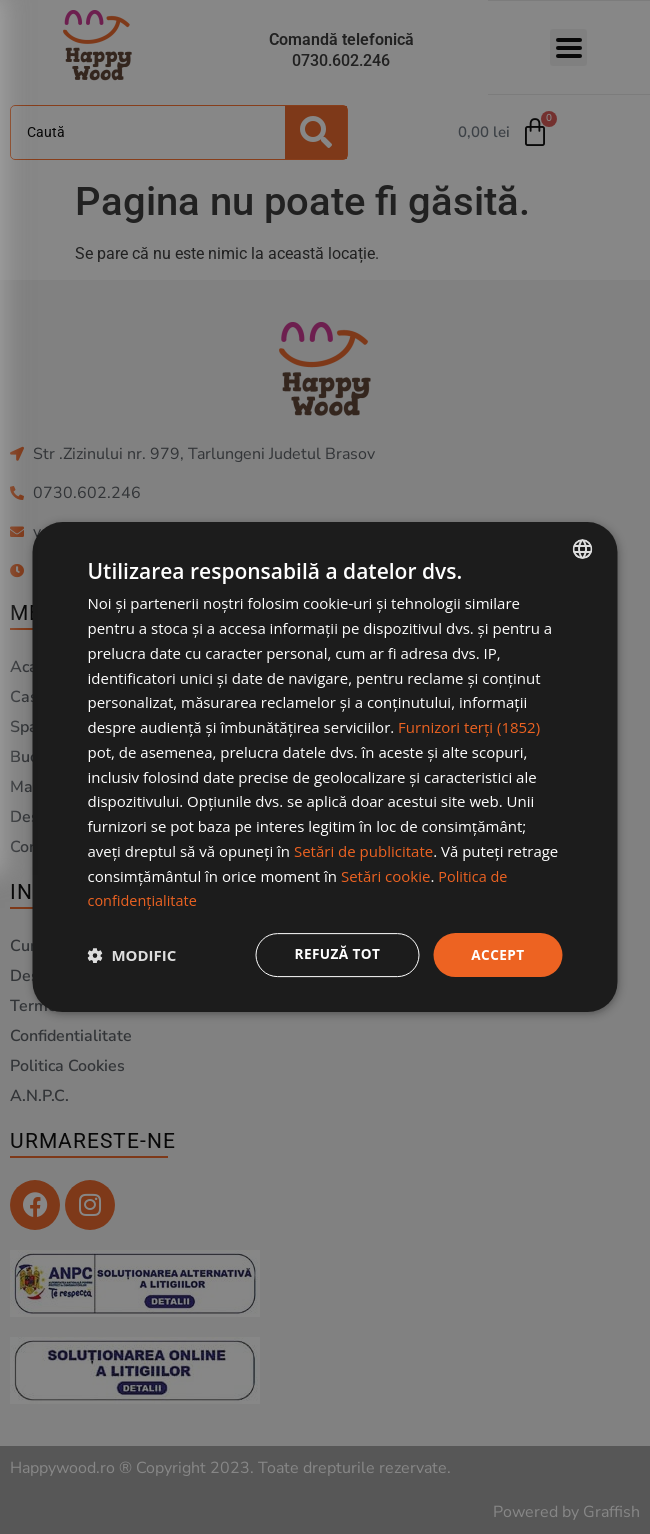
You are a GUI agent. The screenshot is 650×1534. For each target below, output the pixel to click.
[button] (132, 955)
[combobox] (583, 549)
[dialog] (325, 767)
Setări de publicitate (363, 850)
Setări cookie (385, 875)
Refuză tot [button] (335, 954)
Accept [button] (497, 954)
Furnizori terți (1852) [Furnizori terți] (469, 727)
